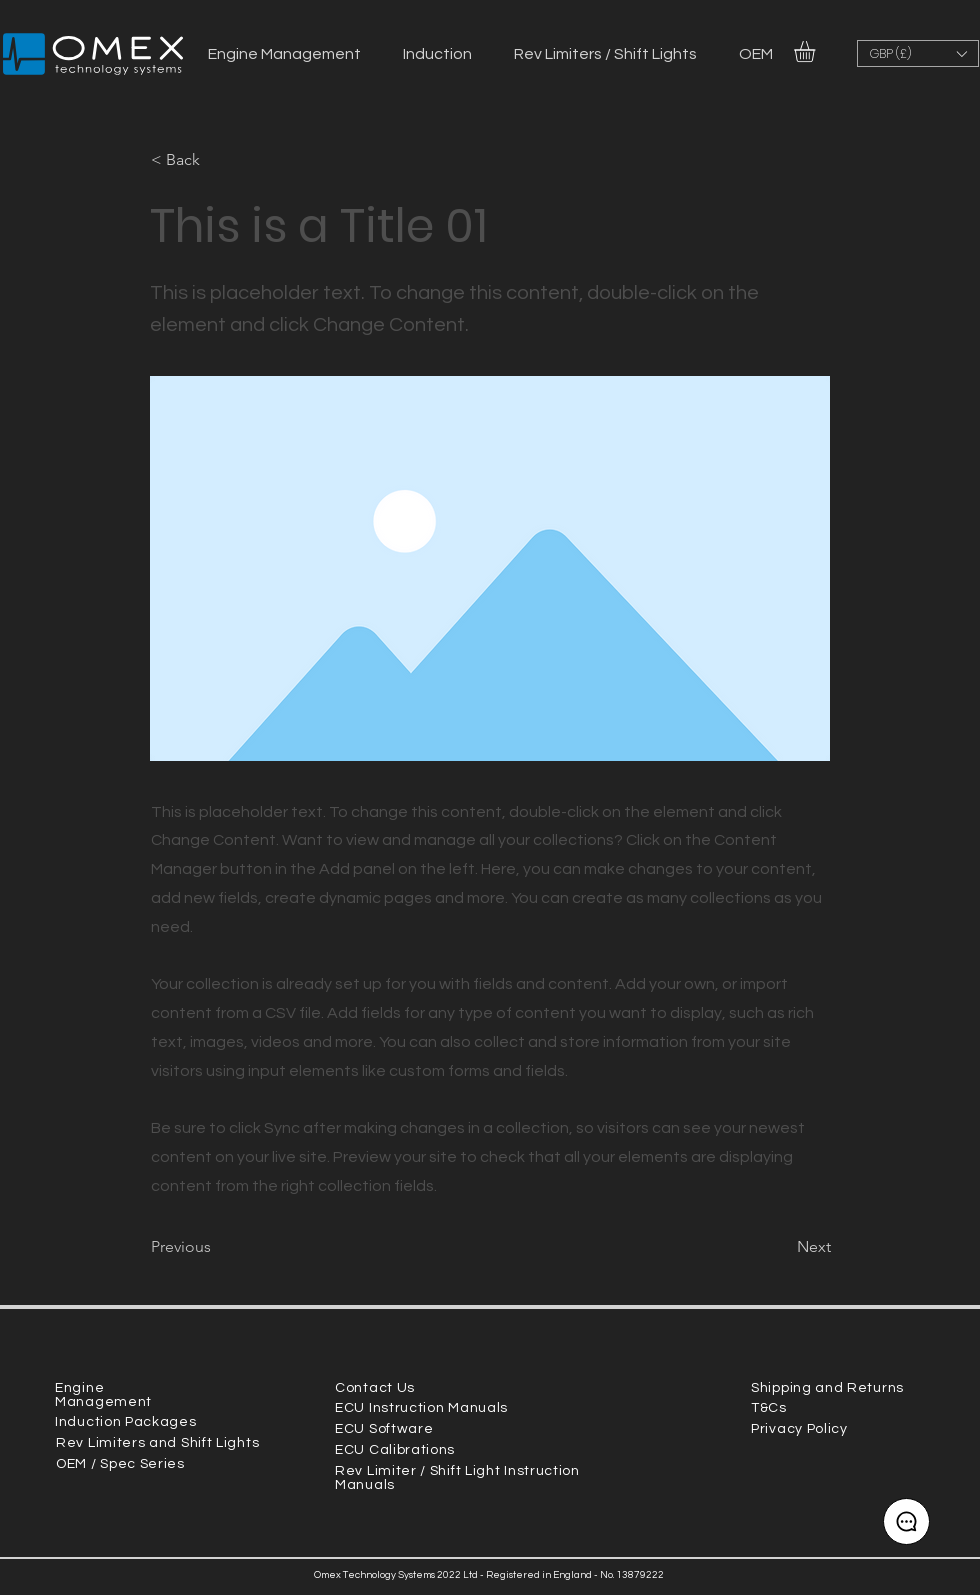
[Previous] (217, 1247)
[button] (918, 53)
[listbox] (918, 53)
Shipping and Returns (827, 1388)
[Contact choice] (906, 1521)
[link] (817, 51)
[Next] (781, 1247)
